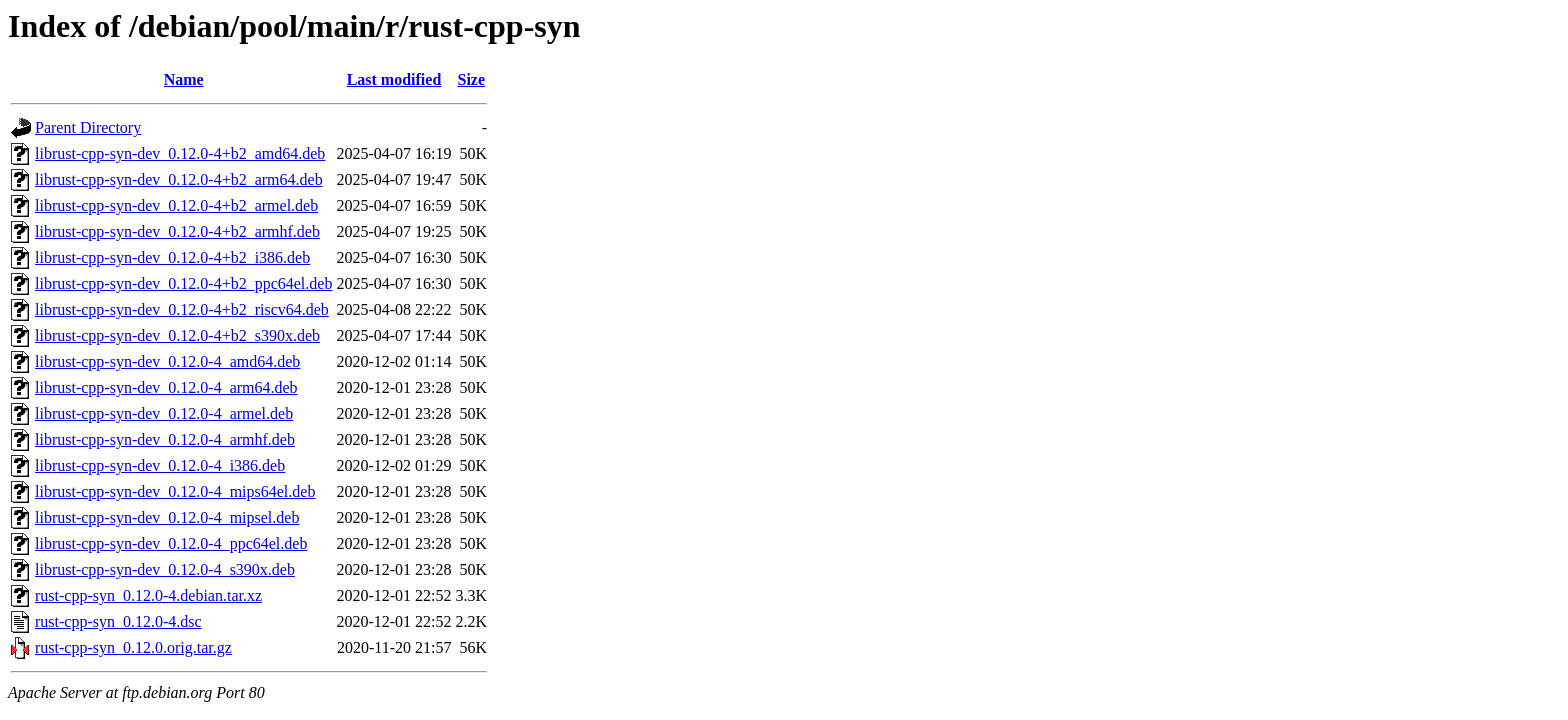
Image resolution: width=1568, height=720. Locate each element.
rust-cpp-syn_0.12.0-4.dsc (118, 621)
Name (184, 79)
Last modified (394, 79)
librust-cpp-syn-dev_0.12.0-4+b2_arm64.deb (179, 179)
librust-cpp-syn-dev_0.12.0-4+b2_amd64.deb (180, 153)
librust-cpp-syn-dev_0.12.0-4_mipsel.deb (167, 517)
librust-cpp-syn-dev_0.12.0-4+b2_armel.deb (176, 205)
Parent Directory (88, 127)
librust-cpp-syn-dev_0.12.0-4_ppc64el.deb (171, 543)
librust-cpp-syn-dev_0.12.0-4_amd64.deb (167, 361)
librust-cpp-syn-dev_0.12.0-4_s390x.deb (165, 569)
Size (472, 79)
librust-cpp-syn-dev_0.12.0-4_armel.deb (164, 413)
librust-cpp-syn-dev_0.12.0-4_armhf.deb (165, 439)
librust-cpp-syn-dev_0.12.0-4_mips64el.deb (175, 491)
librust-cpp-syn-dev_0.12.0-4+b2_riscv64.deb (182, 309)
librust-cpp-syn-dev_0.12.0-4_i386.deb (160, 465)
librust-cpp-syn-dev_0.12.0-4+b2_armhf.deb (177, 231)
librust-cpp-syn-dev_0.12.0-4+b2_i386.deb (172, 257)
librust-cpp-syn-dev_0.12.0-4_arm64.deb (166, 387)
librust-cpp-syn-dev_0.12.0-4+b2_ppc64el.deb (183, 283)
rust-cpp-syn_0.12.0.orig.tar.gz (133, 647)
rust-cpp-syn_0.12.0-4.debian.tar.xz (148, 595)
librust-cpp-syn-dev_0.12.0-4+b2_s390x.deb (177, 335)
